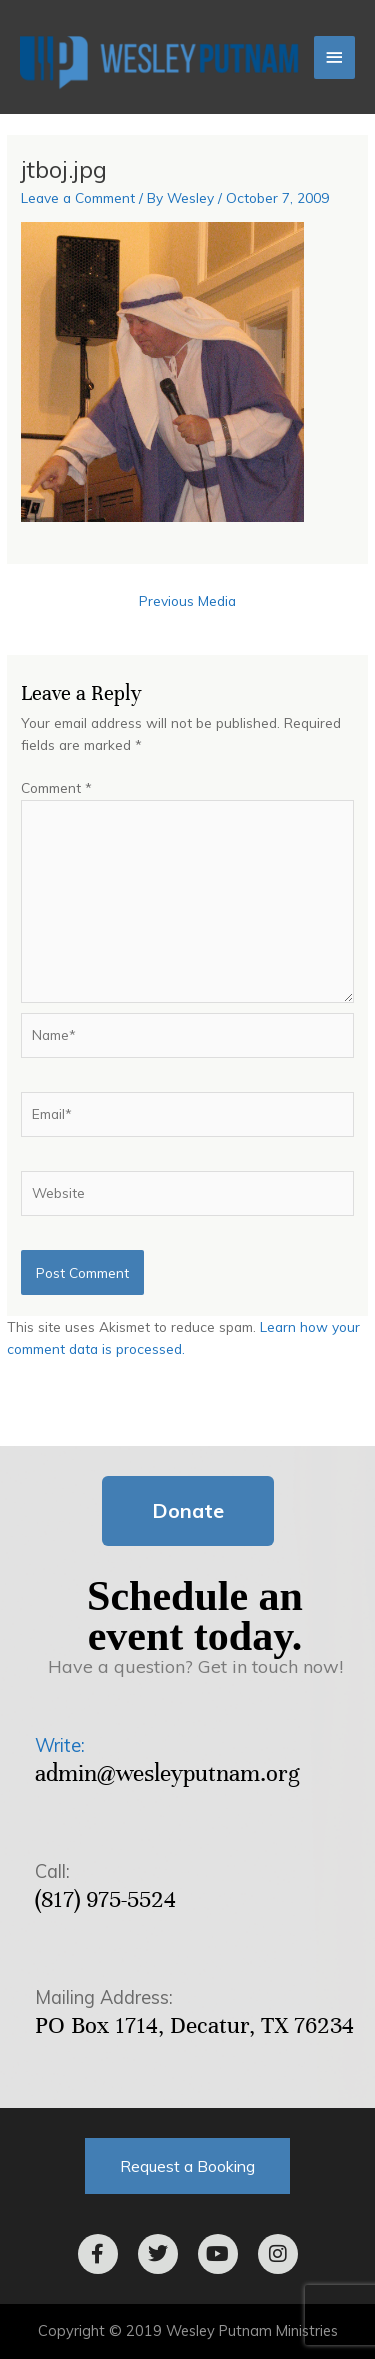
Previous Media (187, 600)
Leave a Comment (78, 197)
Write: (60, 1745)
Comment (56, 787)
